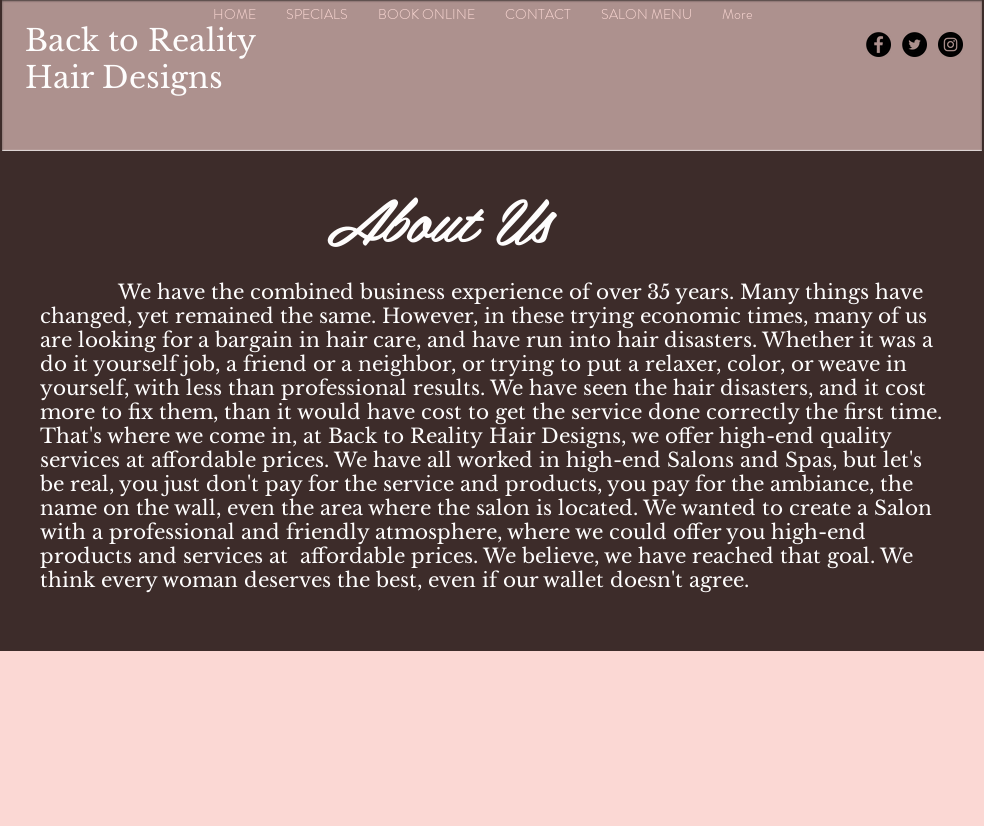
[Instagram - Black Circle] (950, 44)
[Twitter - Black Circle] (914, 44)
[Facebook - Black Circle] (878, 44)
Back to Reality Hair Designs (140, 59)
